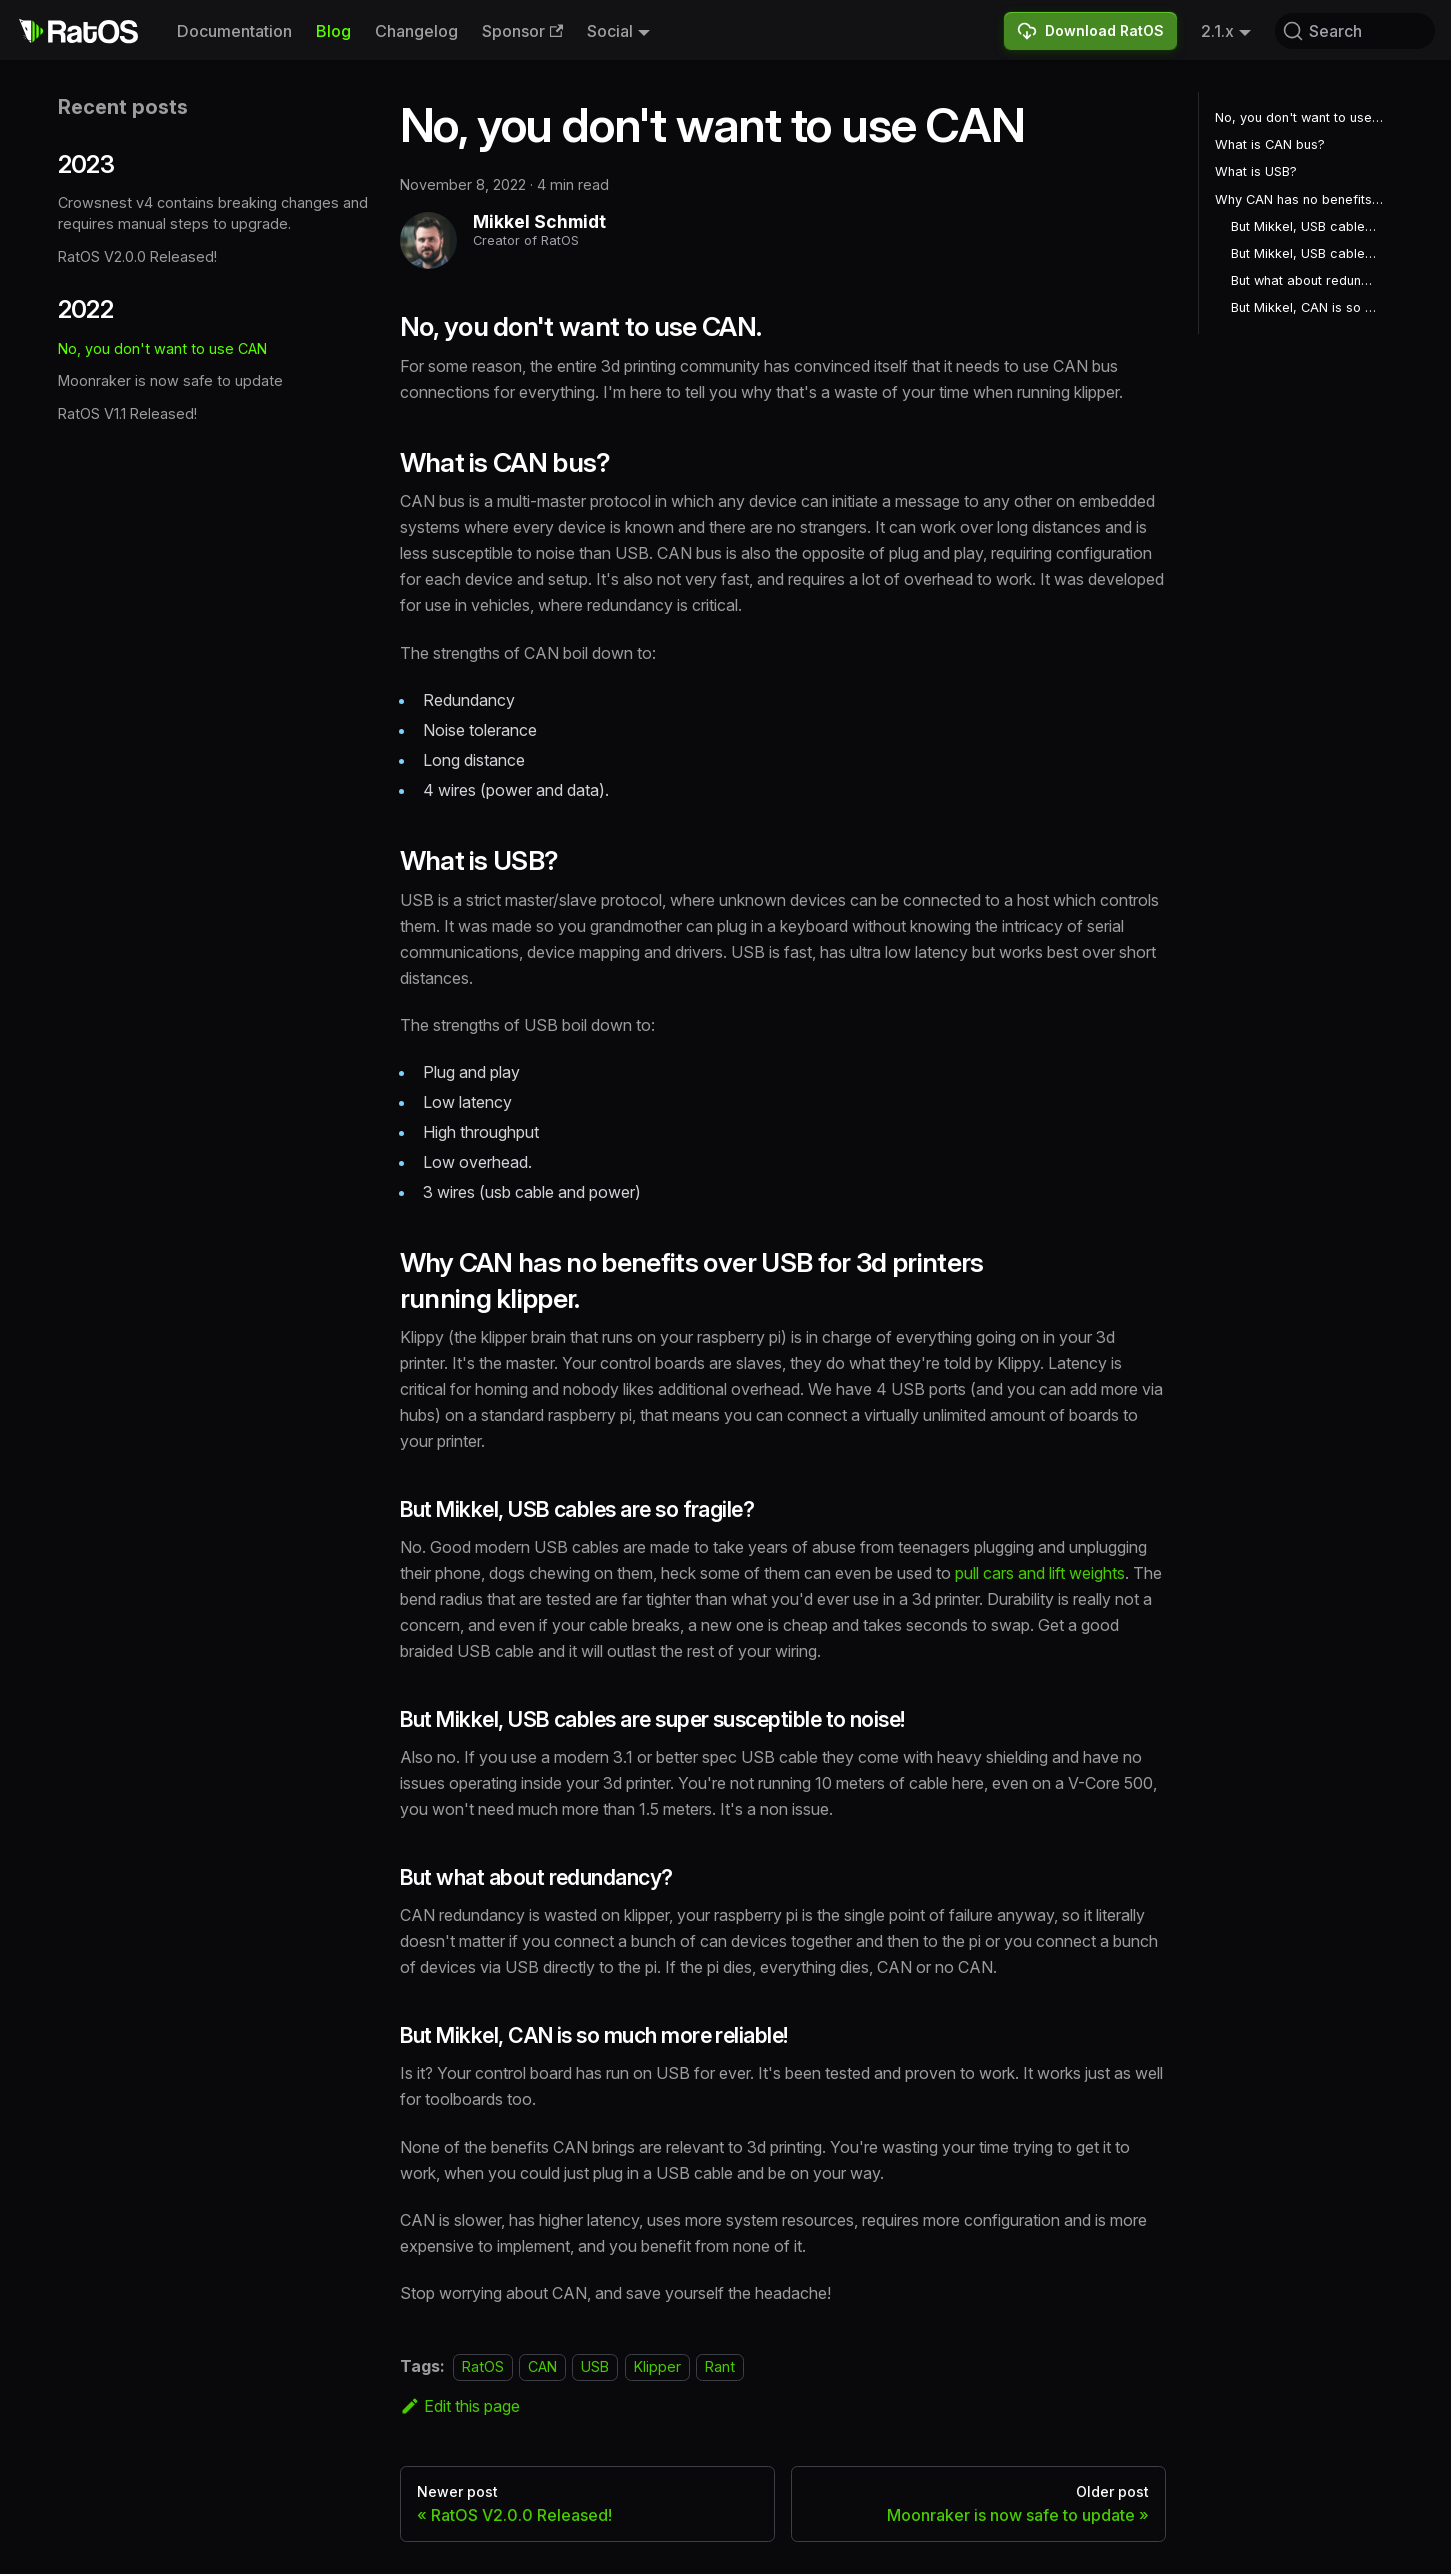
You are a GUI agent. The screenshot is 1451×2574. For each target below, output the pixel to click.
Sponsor (522, 31)
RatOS (483, 2366)
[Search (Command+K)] (1355, 31)
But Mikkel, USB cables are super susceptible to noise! (1304, 253)
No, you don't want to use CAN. (1300, 117)
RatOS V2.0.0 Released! (137, 256)
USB (595, 2366)
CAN (542, 2366)
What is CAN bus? (1270, 144)
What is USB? (1256, 171)
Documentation (234, 31)
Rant (720, 2366)
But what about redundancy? (1304, 280)
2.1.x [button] (1217, 31)
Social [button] (610, 31)
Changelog (416, 31)
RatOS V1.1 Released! (127, 413)
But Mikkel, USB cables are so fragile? (1304, 226)
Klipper (657, 2366)
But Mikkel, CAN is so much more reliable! (1304, 307)
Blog (333, 31)
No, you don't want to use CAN (162, 348)
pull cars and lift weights (1040, 1573)
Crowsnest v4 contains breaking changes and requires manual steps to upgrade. (213, 213)
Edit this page (460, 2406)
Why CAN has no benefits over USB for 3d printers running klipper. (1300, 199)
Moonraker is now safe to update (170, 380)
